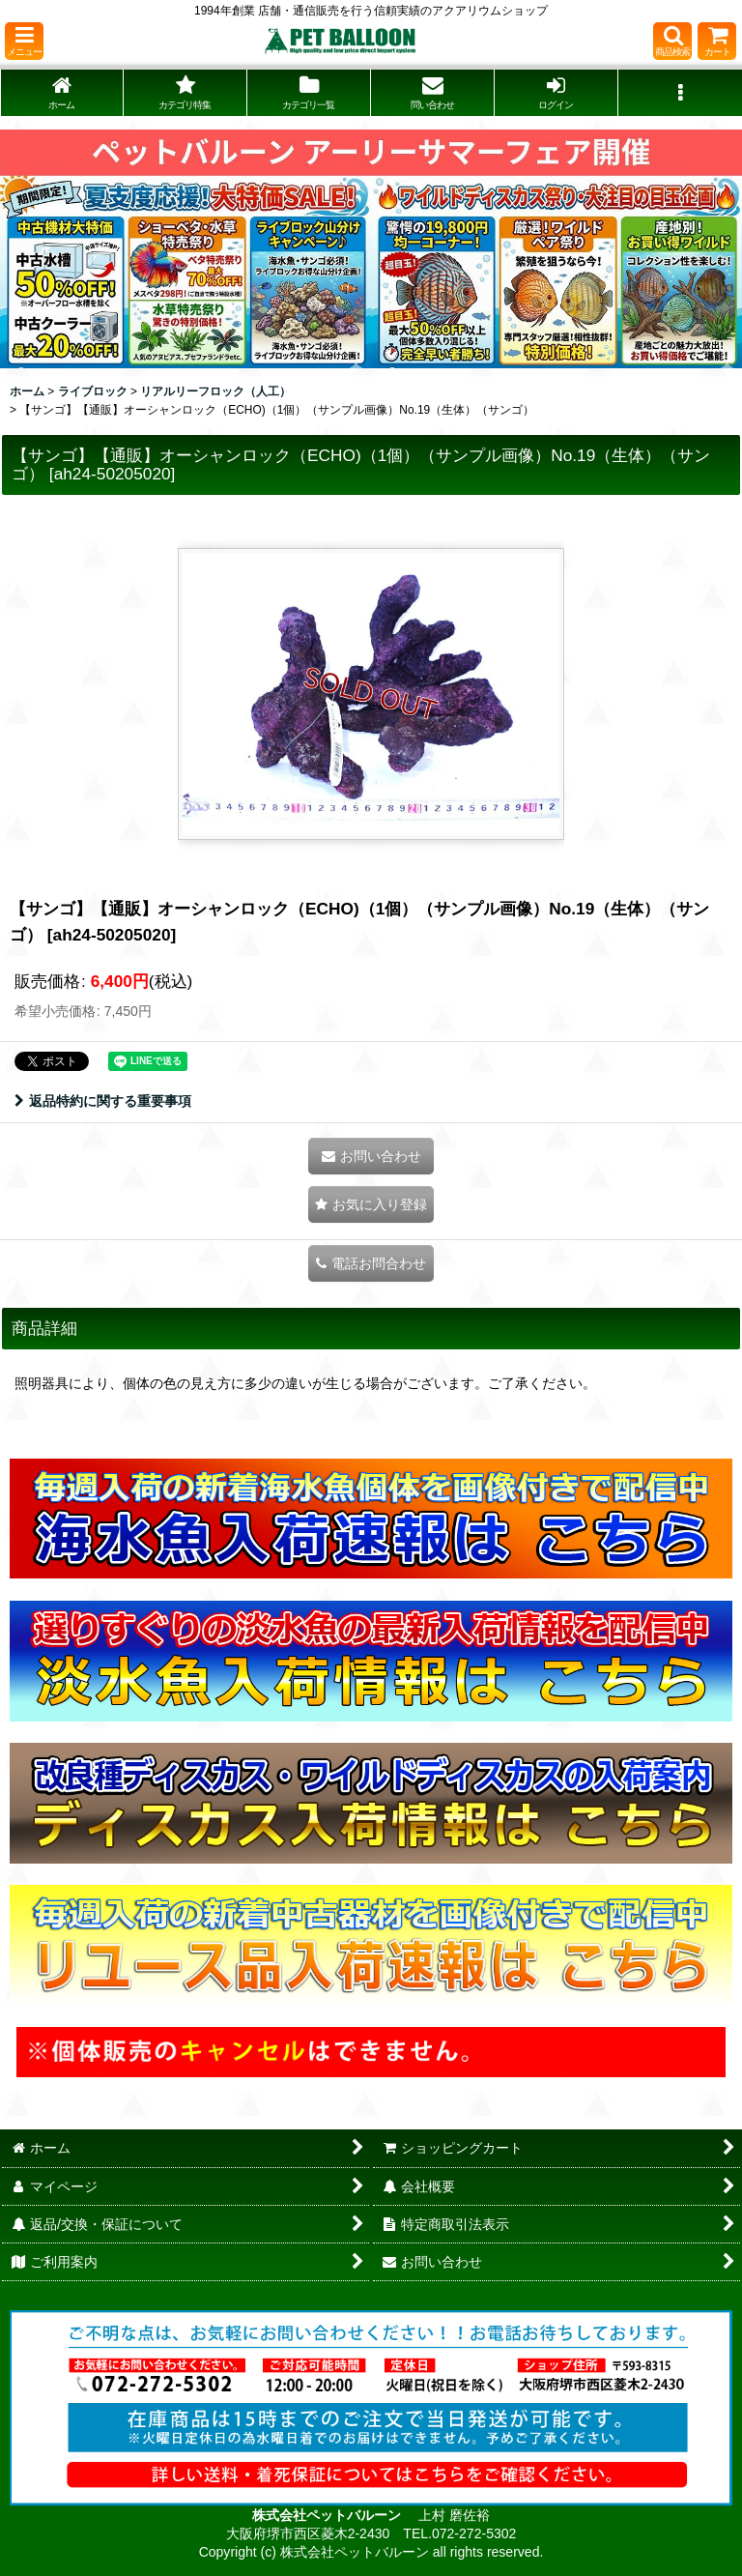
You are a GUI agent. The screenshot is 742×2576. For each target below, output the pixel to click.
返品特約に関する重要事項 (102, 1101)
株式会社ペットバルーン (328, 2515)
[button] (24, 41)
